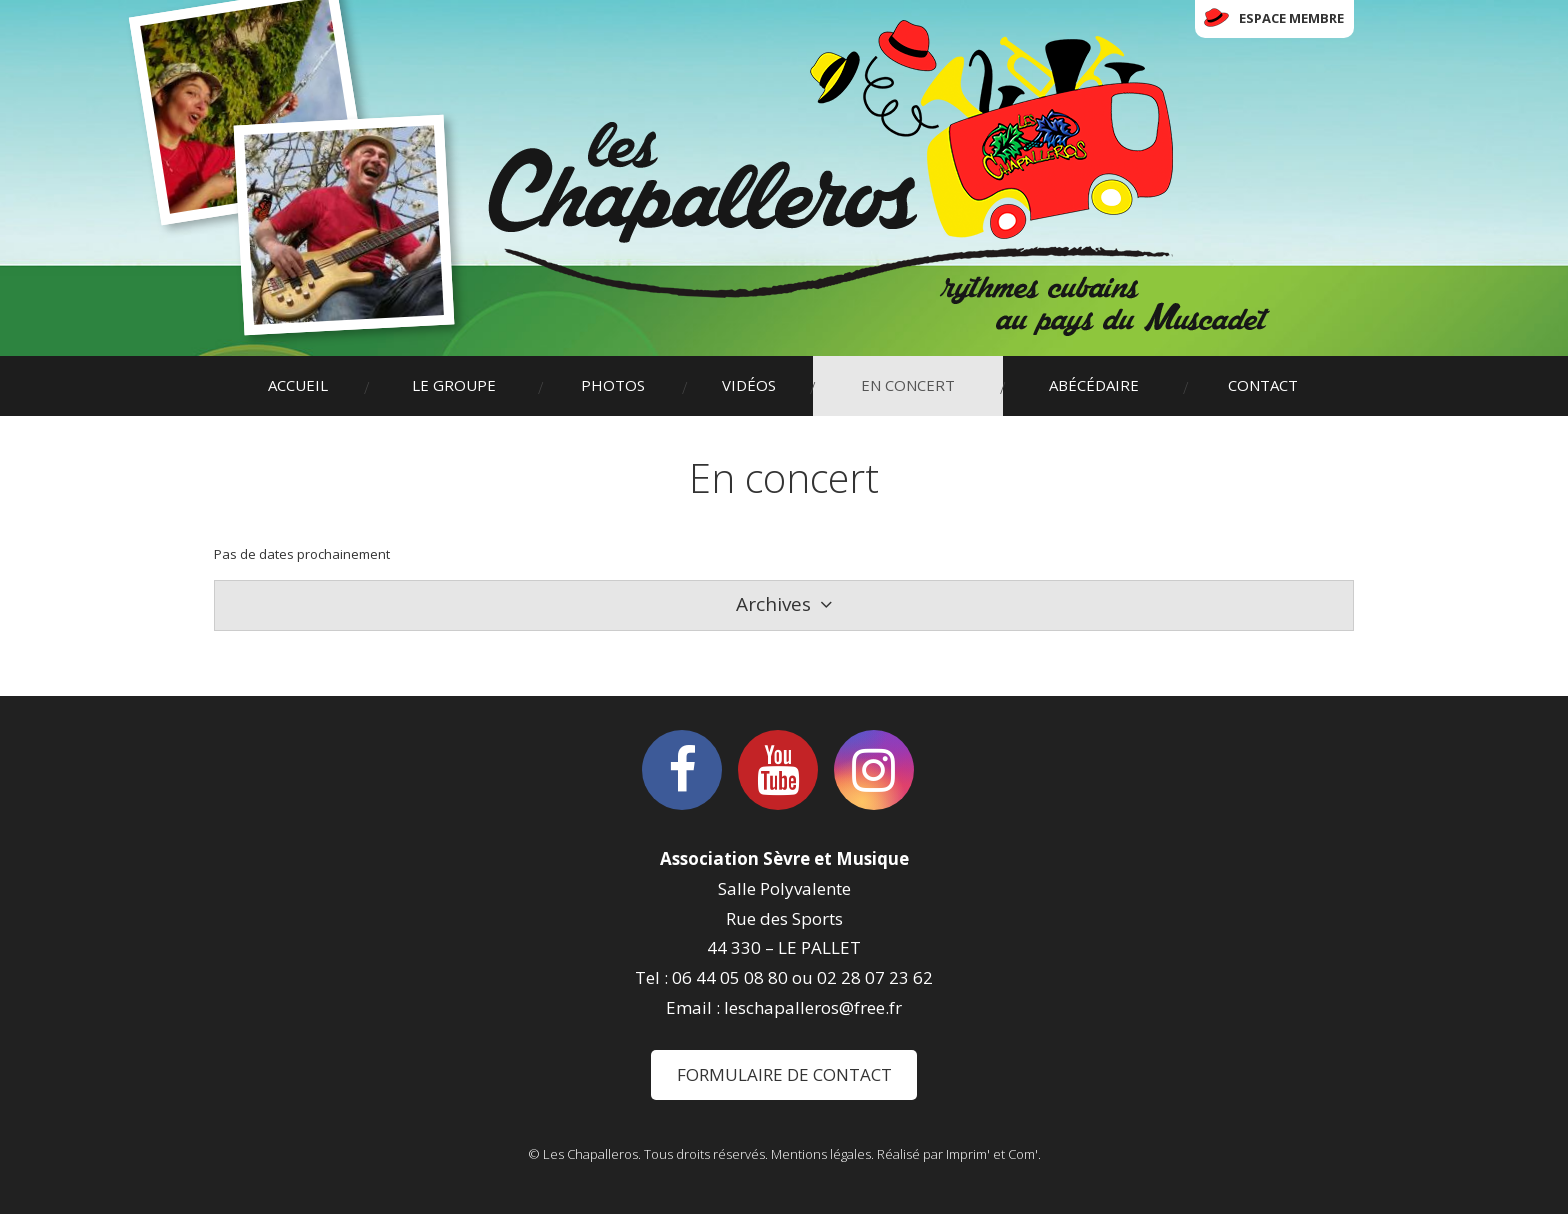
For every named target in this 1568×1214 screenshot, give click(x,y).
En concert (908, 385)
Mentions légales (821, 1154)
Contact (1263, 385)
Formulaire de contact (784, 1074)
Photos (613, 385)
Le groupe (454, 385)
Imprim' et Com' (992, 1154)
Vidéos (749, 385)
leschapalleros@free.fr (813, 1007)
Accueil (298, 385)
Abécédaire (1094, 385)
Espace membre (1291, 18)
